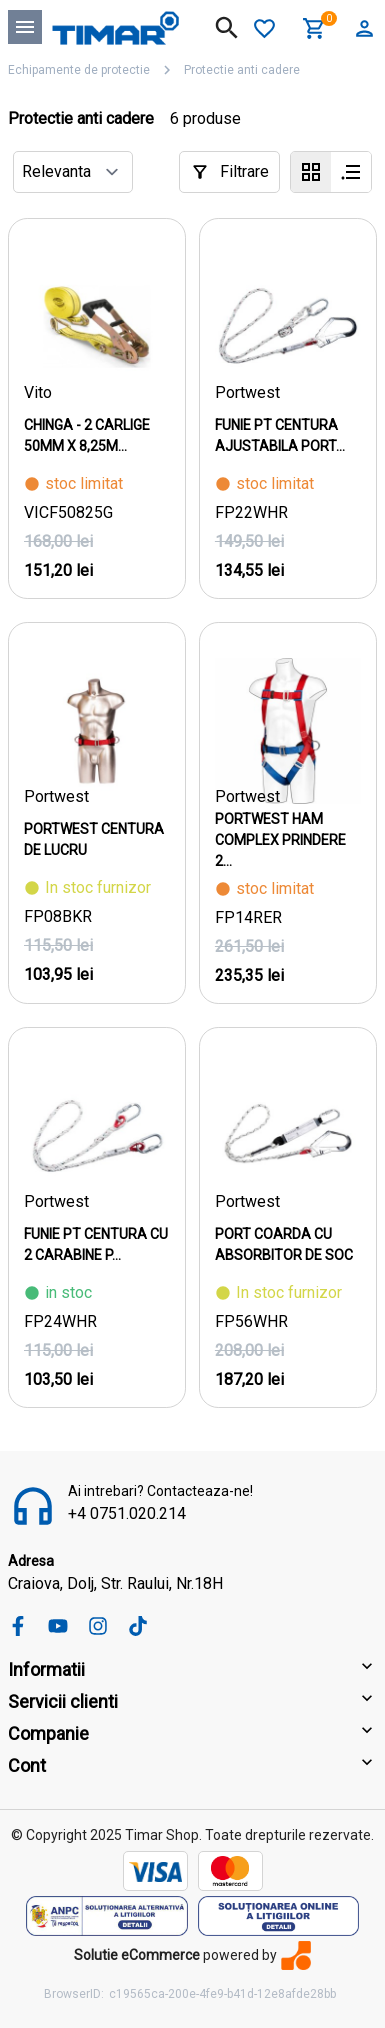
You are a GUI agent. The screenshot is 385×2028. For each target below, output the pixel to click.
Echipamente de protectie (79, 70)
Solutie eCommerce (137, 1955)
